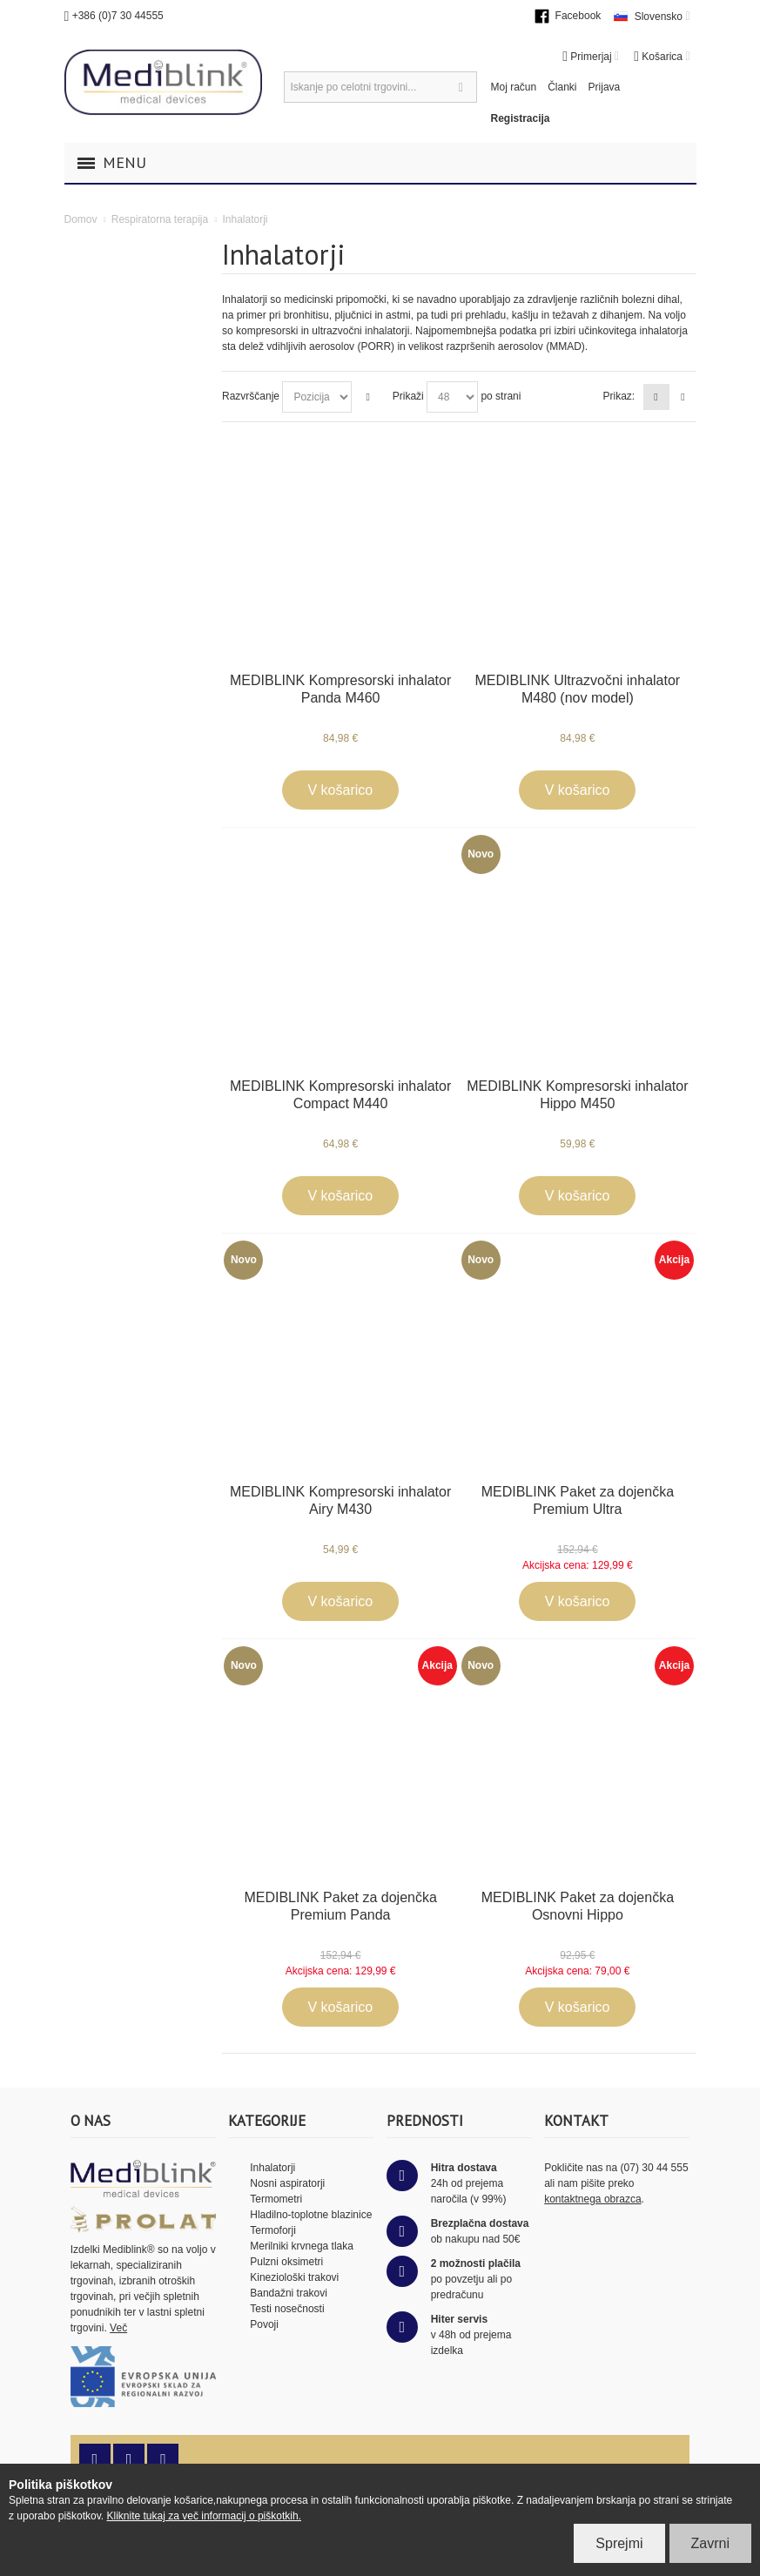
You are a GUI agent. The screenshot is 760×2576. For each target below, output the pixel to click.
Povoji (264, 2324)
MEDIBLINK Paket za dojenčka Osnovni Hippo (577, 1906)
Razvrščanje (250, 396)
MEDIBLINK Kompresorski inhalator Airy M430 (340, 1500)
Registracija (520, 118)
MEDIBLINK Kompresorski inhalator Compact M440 (340, 1095)
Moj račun (514, 87)
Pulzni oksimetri (286, 2262)
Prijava (604, 87)
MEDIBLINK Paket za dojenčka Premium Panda (340, 1906)
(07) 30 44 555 (655, 2168)
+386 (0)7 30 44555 (118, 16)
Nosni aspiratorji (287, 2183)
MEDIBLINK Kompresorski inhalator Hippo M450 (577, 1095)
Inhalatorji (272, 2168)
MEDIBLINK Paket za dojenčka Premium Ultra (577, 1500)
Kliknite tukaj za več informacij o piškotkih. (204, 2516)
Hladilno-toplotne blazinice (311, 2215)
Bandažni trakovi (288, 2293)
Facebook (578, 16)
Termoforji (273, 2230)
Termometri (276, 2199)
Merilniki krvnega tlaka (301, 2246)
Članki (562, 87)
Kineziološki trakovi (294, 2277)
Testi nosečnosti (287, 2309)
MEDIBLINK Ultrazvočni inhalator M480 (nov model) (578, 689)
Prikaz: (618, 396)
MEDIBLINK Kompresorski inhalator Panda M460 (340, 689)
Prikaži (408, 396)
